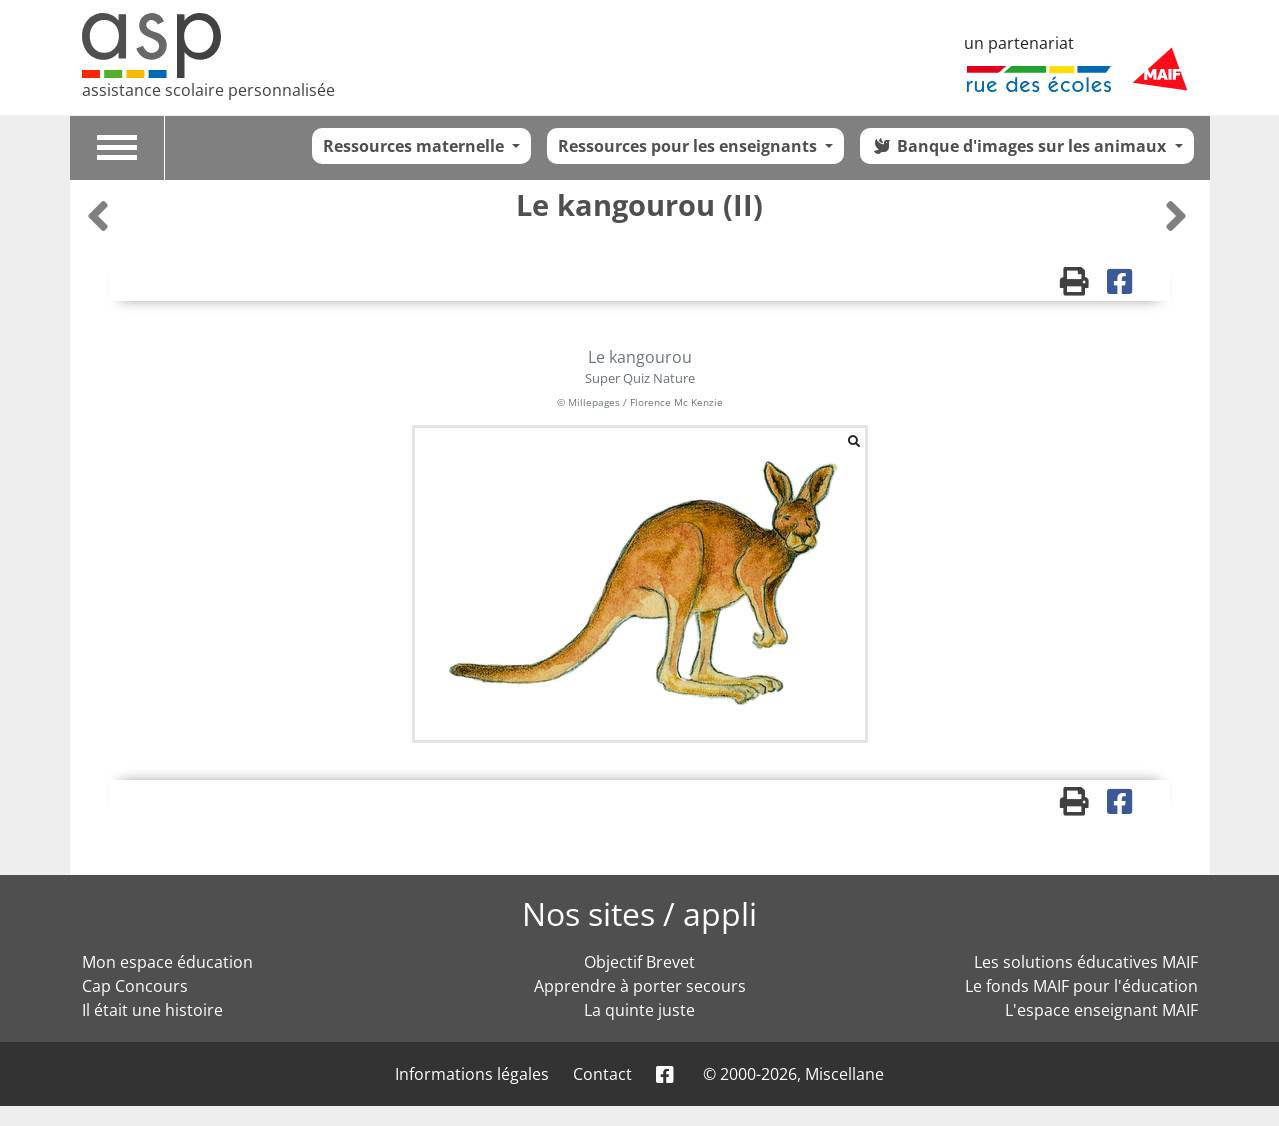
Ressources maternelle (415, 146)
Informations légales (472, 1074)
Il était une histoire (152, 1010)
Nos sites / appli (639, 913)
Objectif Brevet (639, 962)
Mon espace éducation (167, 962)
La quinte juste (639, 1010)
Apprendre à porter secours (640, 986)
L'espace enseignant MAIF (1101, 1010)
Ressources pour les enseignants (689, 146)
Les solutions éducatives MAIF (1086, 962)
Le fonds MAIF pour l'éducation (1081, 986)
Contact (602, 1074)
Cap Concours (135, 986)
